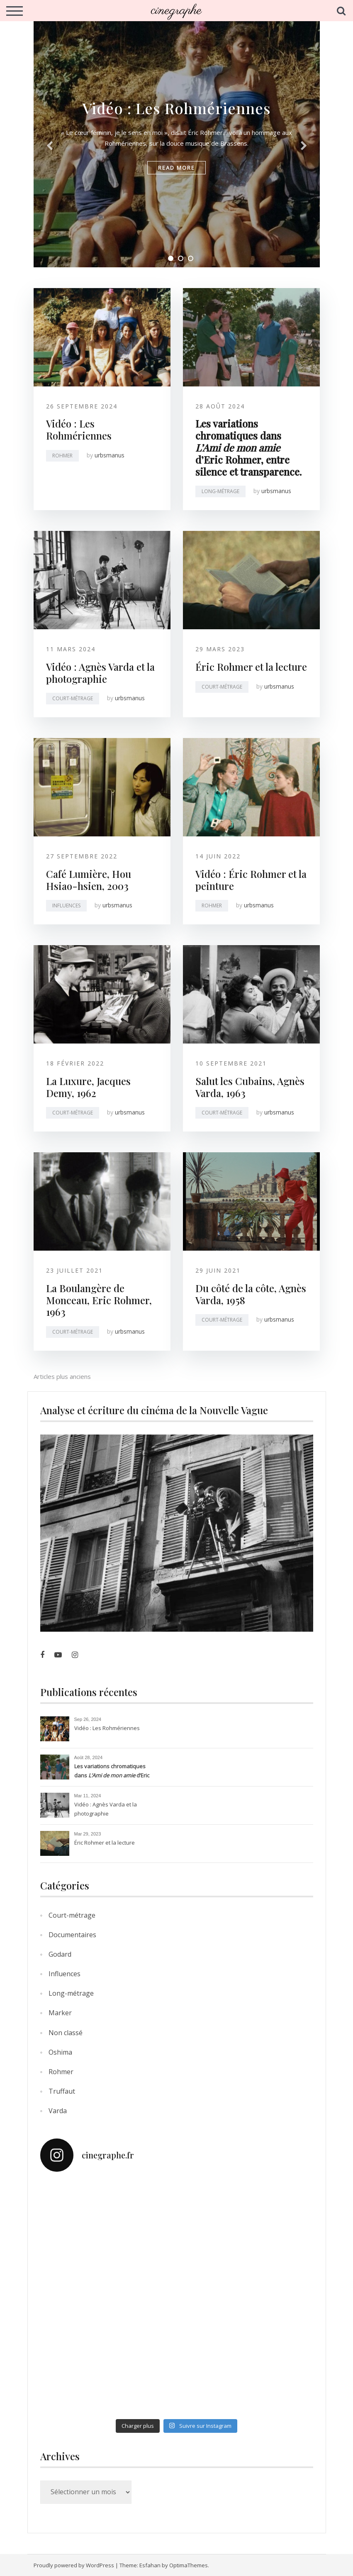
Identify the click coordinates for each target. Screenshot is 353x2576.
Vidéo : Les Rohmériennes (176, 108)
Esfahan (150, 2565)
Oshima (60, 2052)
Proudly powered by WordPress (74, 2565)
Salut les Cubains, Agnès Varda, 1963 (249, 1087)
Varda (58, 2110)
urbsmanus (109, 455)
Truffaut (62, 2091)
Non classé (66, 2032)
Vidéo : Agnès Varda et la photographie (100, 672)
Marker (60, 2012)
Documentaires (72, 1934)
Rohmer (62, 455)
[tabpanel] (177, 142)
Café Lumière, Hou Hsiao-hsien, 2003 (88, 879)
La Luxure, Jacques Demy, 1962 (88, 1087)
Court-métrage (72, 698)
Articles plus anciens (62, 1376)
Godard (60, 1954)
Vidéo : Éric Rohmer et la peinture (251, 879)
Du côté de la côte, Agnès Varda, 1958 (250, 1294)
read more (176, 167)
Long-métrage (220, 491)
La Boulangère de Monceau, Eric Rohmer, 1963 (99, 1300)
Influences (66, 905)
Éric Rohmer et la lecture (251, 666)
